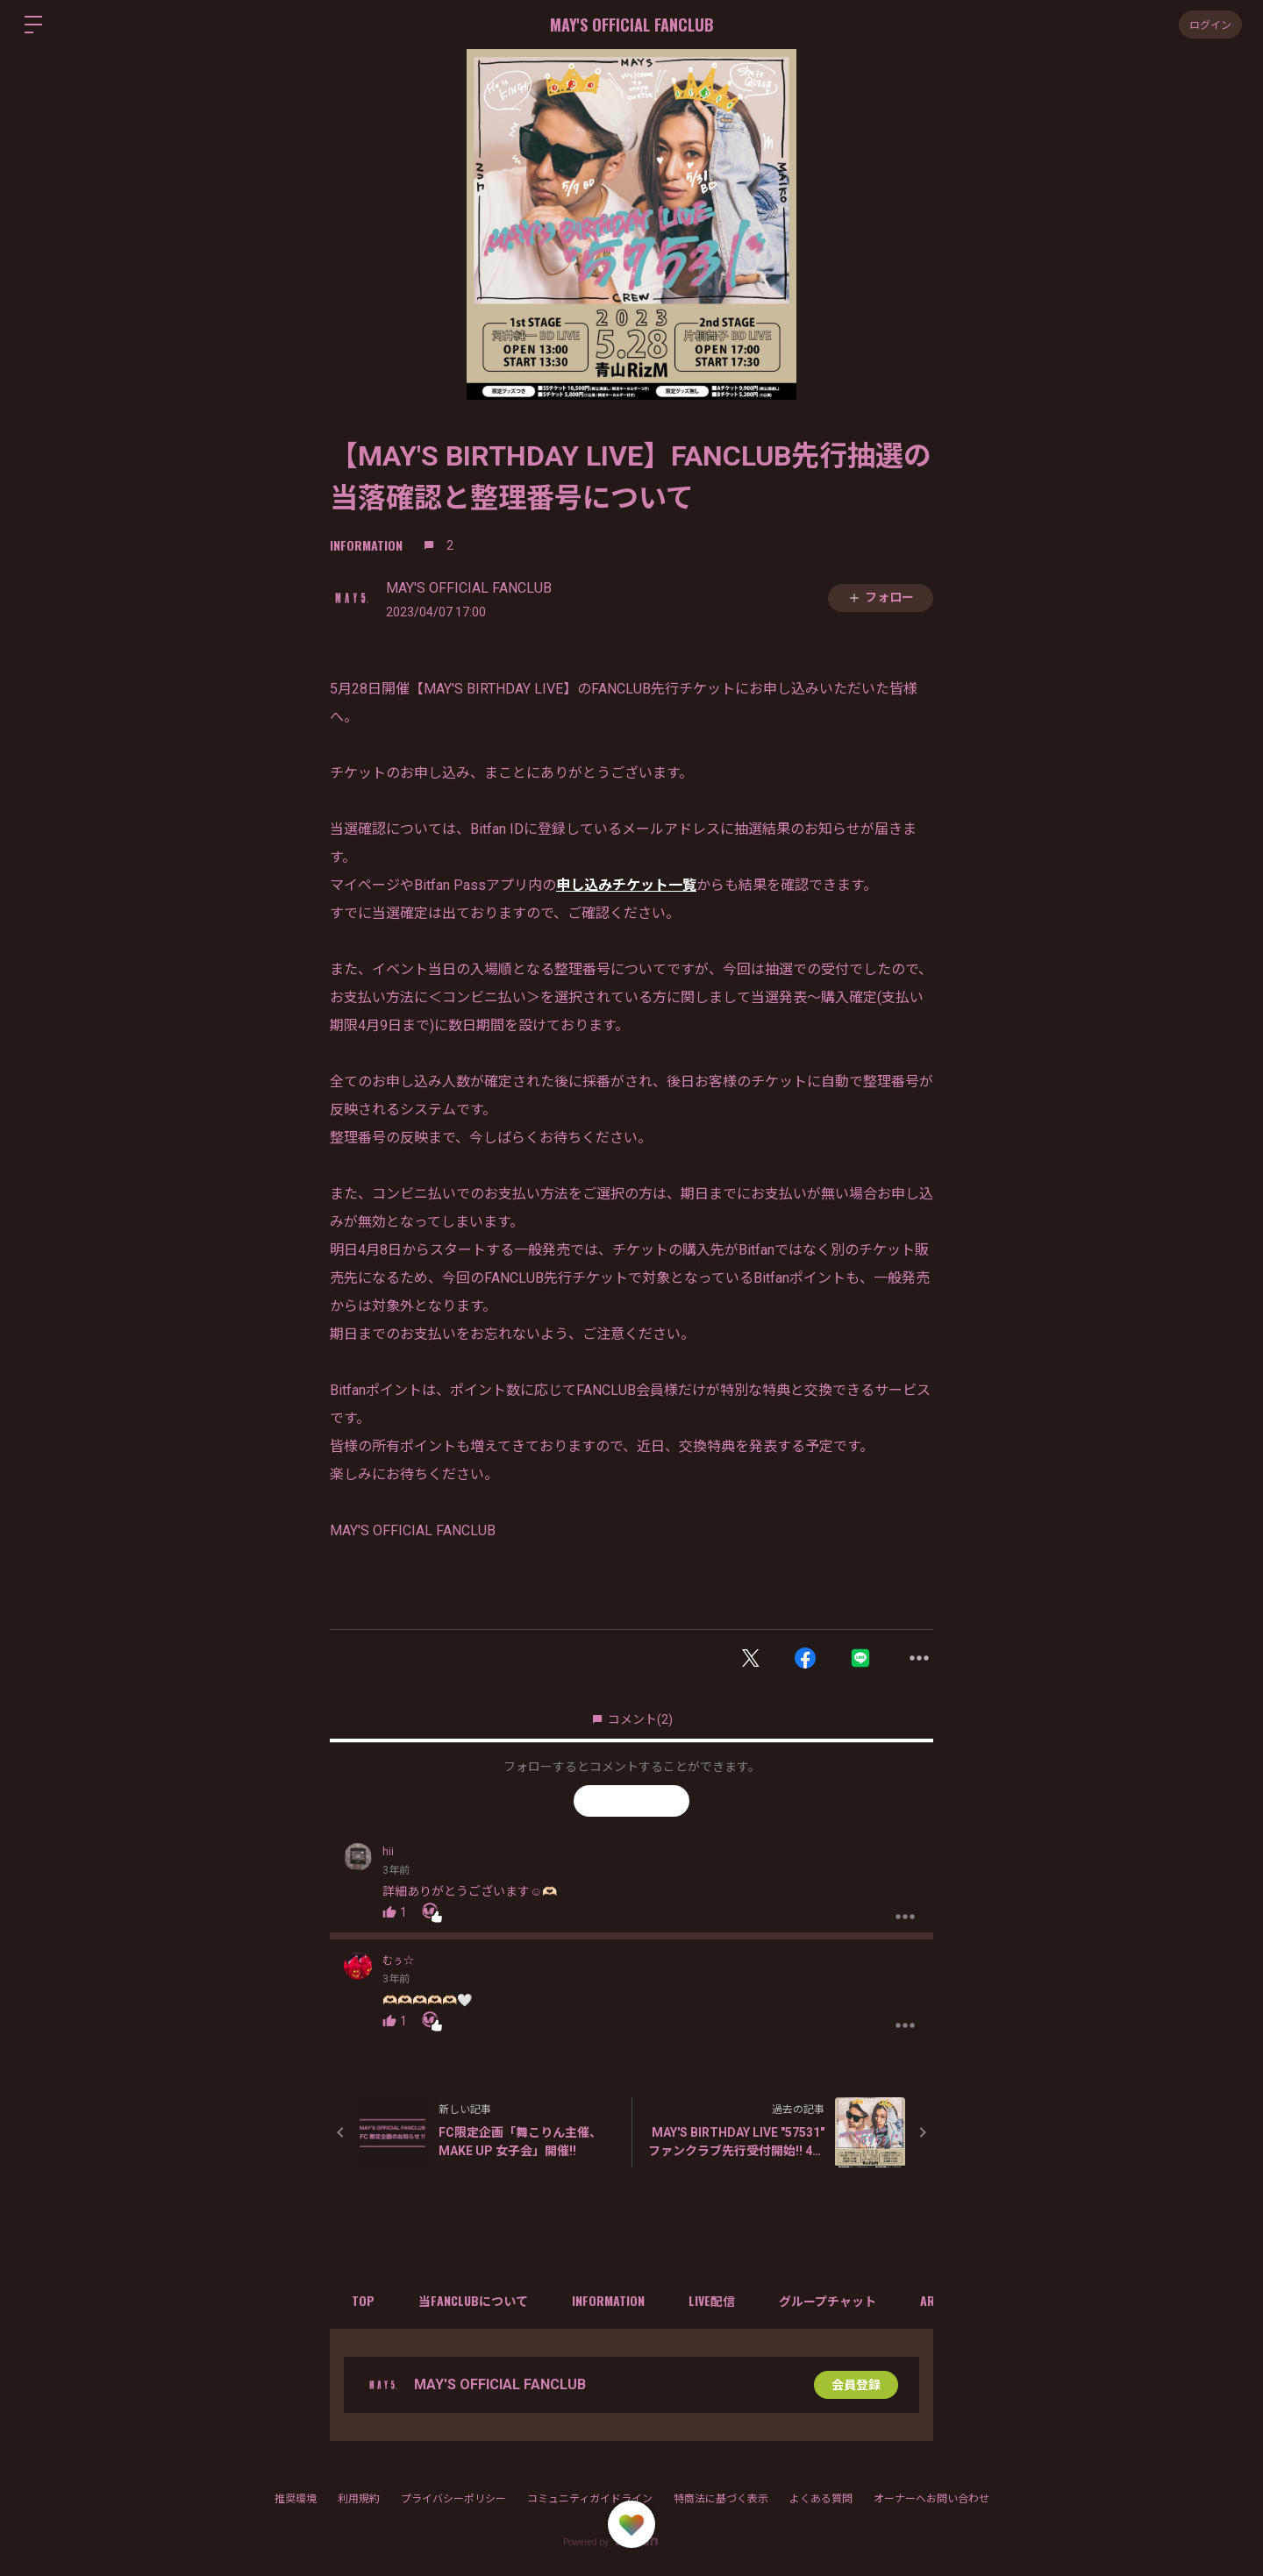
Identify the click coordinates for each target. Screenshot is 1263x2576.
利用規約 (359, 2499)
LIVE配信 (712, 2300)
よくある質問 (821, 2499)
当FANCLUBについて (473, 2300)
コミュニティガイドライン (590, 2499)
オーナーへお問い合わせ (931, 2499)
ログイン (1210, 24)
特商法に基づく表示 (721, 2499)
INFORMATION (366, 545)
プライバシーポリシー (453, 2499)
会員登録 (856, 2385)
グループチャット (827, 2300)
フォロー (880, 597)
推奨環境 (296, 2499)
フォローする (631, 1800)
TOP (363, 2300)
